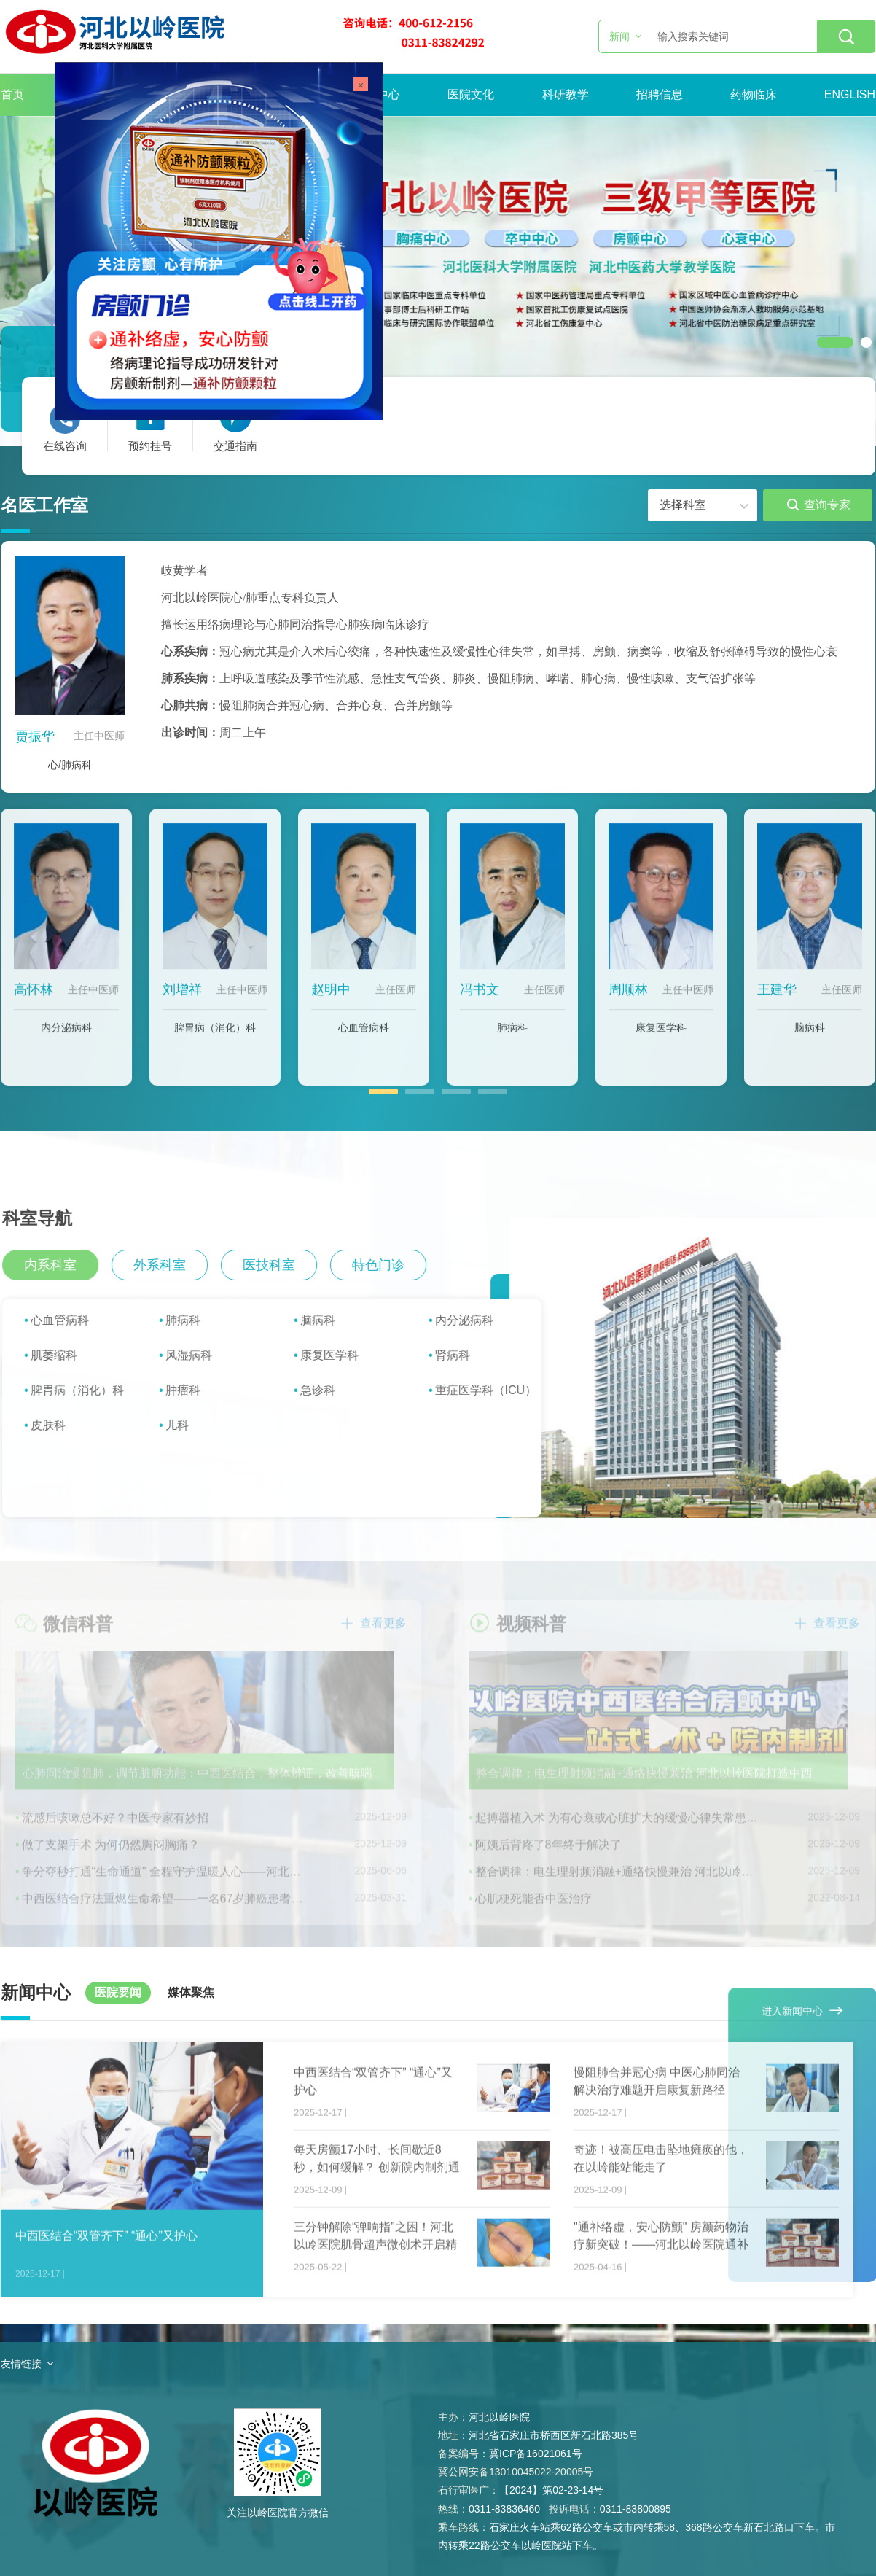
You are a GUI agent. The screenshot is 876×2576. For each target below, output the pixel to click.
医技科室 (280, 1265)
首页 (12, 94)
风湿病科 (199, 1355)
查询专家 (818, 505)
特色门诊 (389, 1265)
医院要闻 (118, 1992)
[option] (438, 254)
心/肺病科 (70, 765)
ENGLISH (849, 94)
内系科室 (61, 1265)
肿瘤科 (193, 1390)
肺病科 (512, 1038)
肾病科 (463, 1355)
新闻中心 (376, 94)
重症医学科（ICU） (497, 1390)
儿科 (188, 1425)
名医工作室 (44, 505)
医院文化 (470, 94)
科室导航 (48, 1218)
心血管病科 (363, 1038)
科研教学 (565, 94)
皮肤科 (59, 1425)
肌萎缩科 (65, 1355)
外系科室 (170, 1265)
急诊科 (328, 1390)
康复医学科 (661, 1038)
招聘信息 (659, 94)
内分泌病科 (66, 1038)
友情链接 (21, 2364)
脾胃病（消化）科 (215, 1038)
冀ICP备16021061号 (535, 2453)
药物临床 (753, 94)
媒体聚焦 (191, 1992)
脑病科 (809, 1038)
